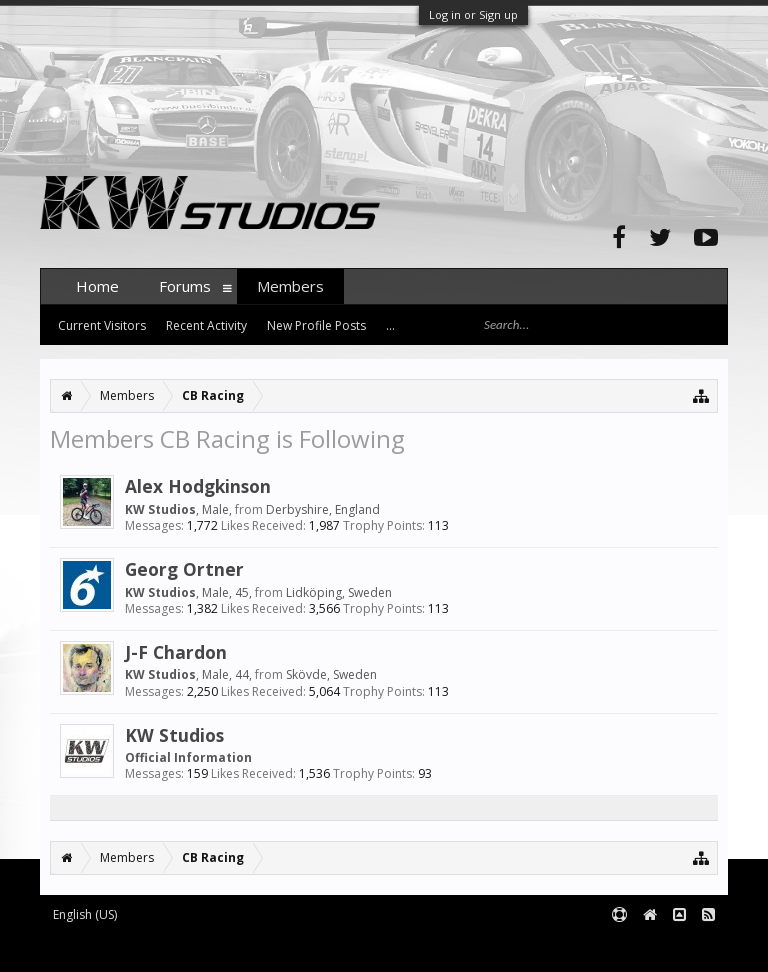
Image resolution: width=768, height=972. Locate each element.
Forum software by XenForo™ (191, 948)
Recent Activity (206, 325)
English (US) (85, 914)
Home (97, 286)
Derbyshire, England (323, 509)
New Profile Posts (316, 325)
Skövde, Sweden (331, 674)
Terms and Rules (678, 948)
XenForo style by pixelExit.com (433, 948)
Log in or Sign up (473, 14)
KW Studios (174, 735)
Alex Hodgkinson (198, 486)
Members (290, 286)
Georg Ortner (184, 569)
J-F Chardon (176, 652)
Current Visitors (102, 325)
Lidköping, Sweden (339, 592)
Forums (185, 286)
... (390, 325)
